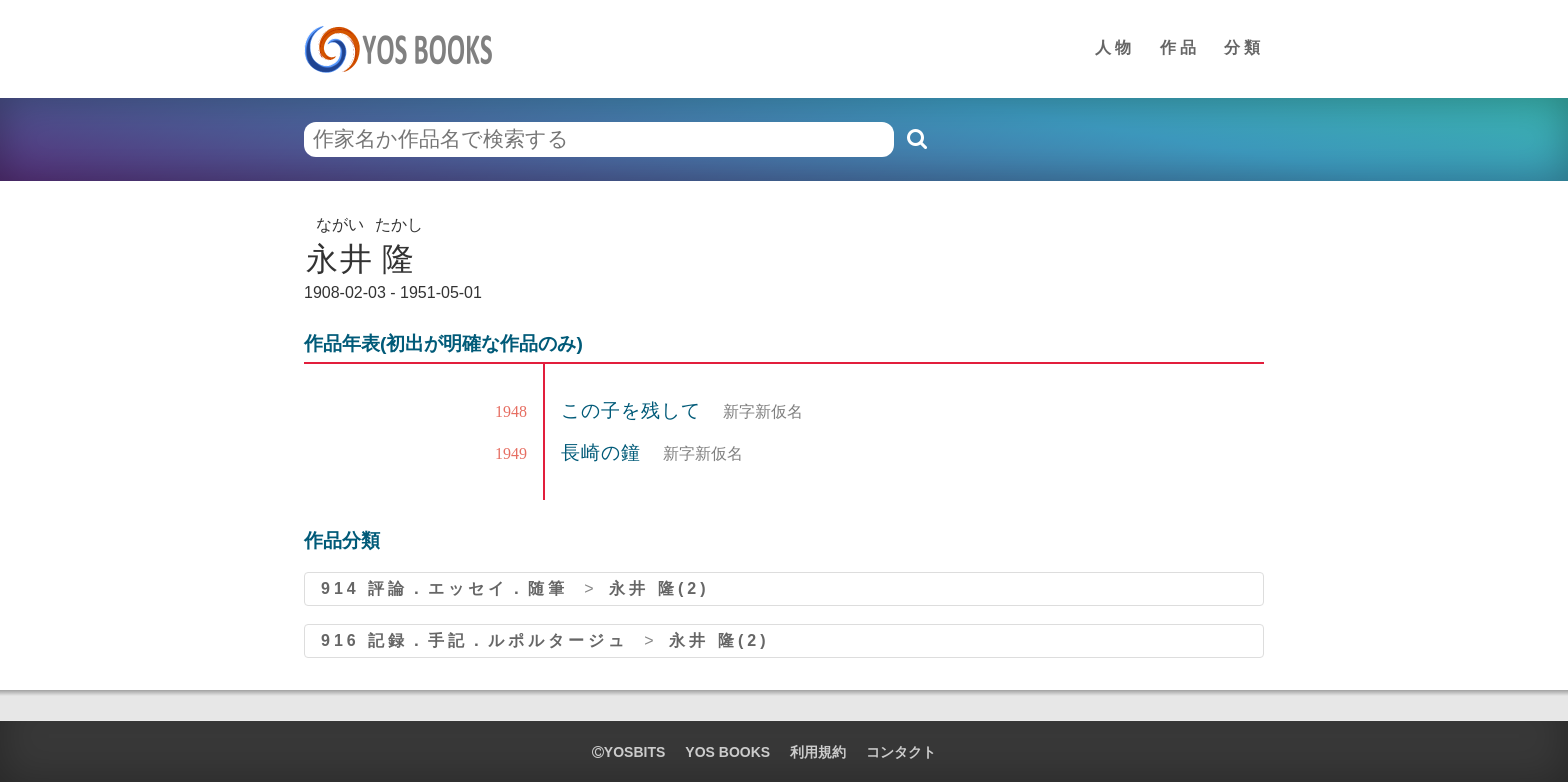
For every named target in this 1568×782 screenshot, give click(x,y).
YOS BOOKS (727, 752)
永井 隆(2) (659, 588)
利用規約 (818, 752)
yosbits (628, 752)
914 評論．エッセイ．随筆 (444, 588)
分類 (1244, 47)
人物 (1115, 47)
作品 (1180, 47)
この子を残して (634, 410)
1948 (511, 411)
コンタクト (901, 752)
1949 (511, 453)
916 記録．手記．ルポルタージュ (474, 640)
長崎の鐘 (604, 452)
